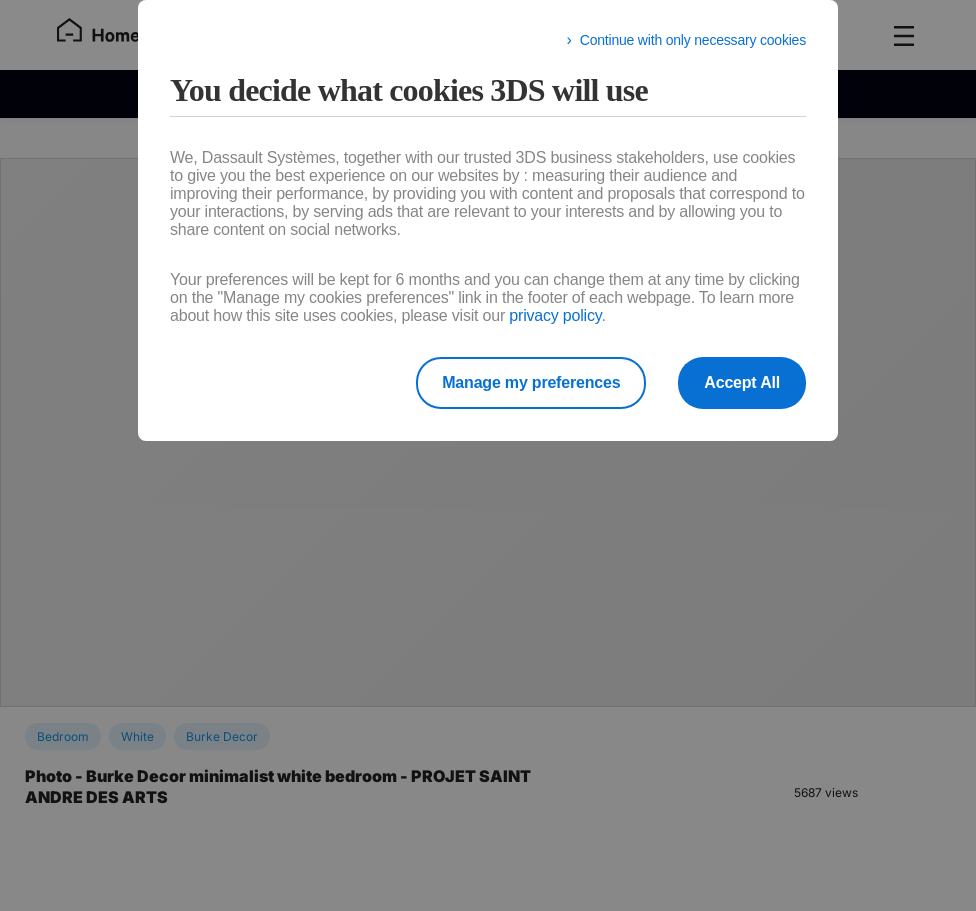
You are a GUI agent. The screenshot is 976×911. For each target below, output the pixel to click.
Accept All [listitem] (742, 382)
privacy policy (555, 315)
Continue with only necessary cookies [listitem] (693, 40)
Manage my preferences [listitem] (531, 382)
